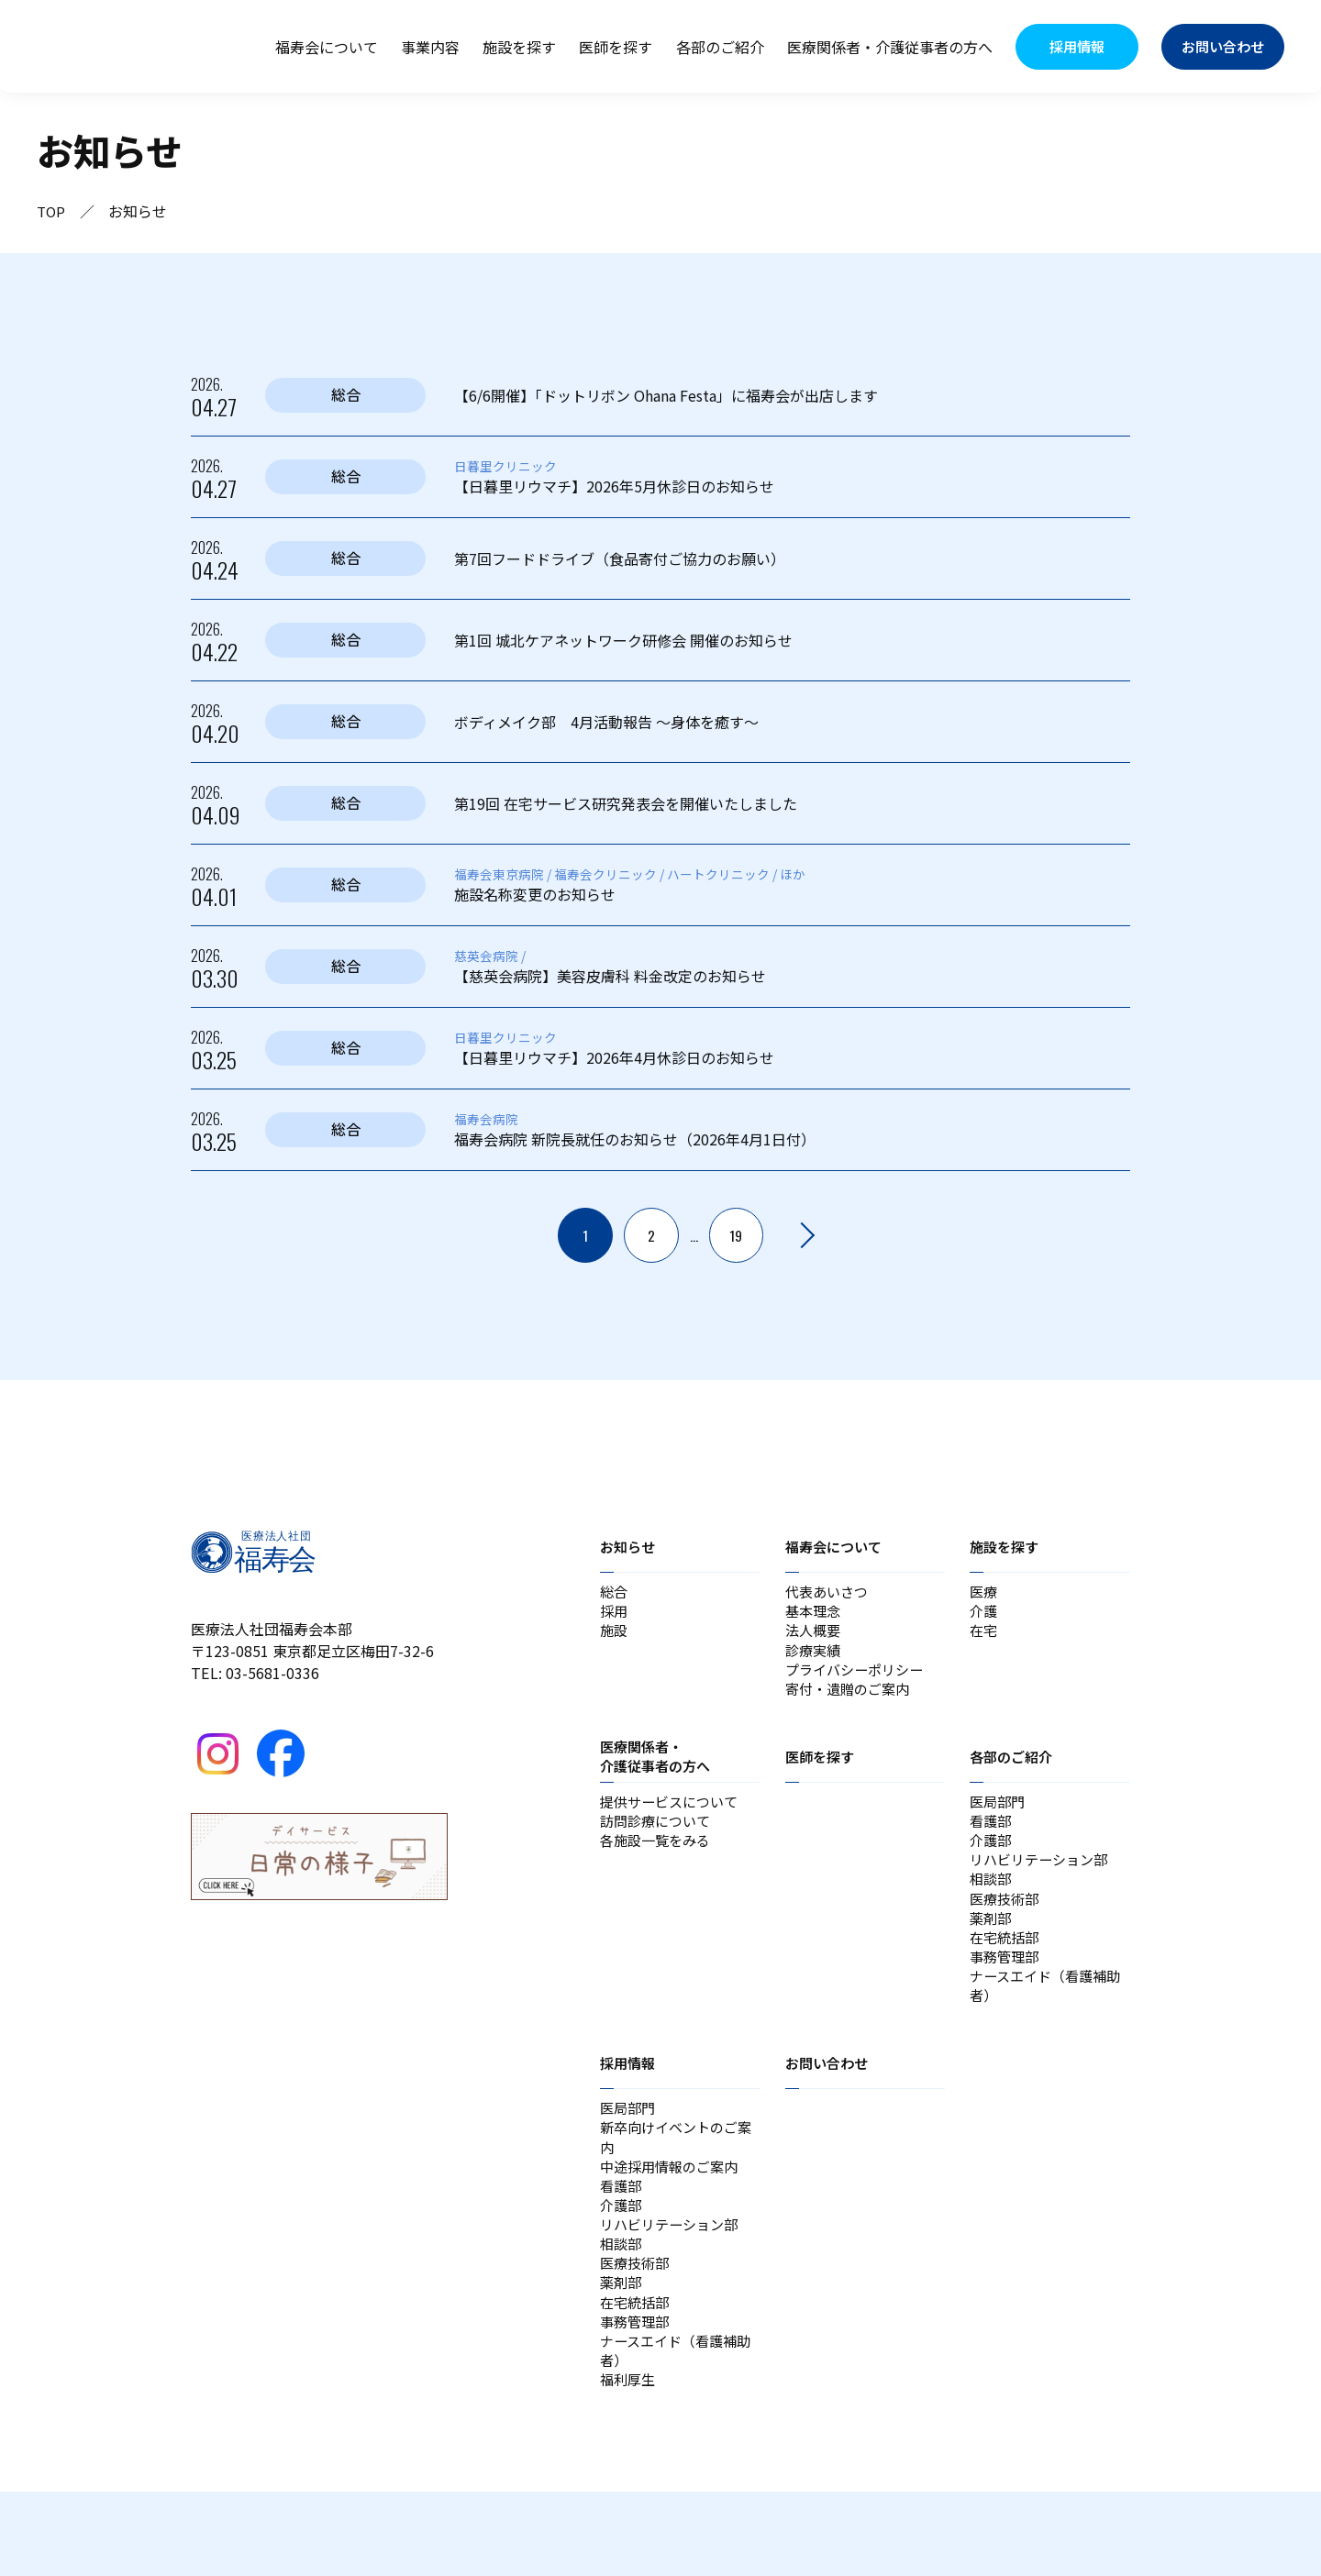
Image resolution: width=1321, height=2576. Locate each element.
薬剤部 (992, 1951)
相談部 (992, 1907)
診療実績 (814, 1659)
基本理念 (814, 1615)
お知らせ (629, 1547)
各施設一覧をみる (658, 1863)
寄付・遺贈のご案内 (851, 1703)
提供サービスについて (673, 1819)
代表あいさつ (829, 1593)
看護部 (992, 1841)
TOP (52, 211)
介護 (984, 1615)
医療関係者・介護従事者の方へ (890, 47)
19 (736, 1235)
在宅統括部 (1006, 1973)
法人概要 (814, 1637)
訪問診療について (658, 1841)
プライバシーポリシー (858, 1681)
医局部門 (999, 1819)
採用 (614, 1615)
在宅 (984, 1637)
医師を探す (615, 47)
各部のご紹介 (720, 47)
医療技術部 (1006, 1929)
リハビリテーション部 (1043, 1885)
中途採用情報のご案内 (673, 2220)
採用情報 (629, 2108)
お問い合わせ (829, 2108)
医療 (984, 1593)
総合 (614, 1593)
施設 (614, 1637)
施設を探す (519, 47)
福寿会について (326, 47)
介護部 (992, 1863)
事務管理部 (1006, 1995)
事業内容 (430, 47)
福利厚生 (629, 2462)
